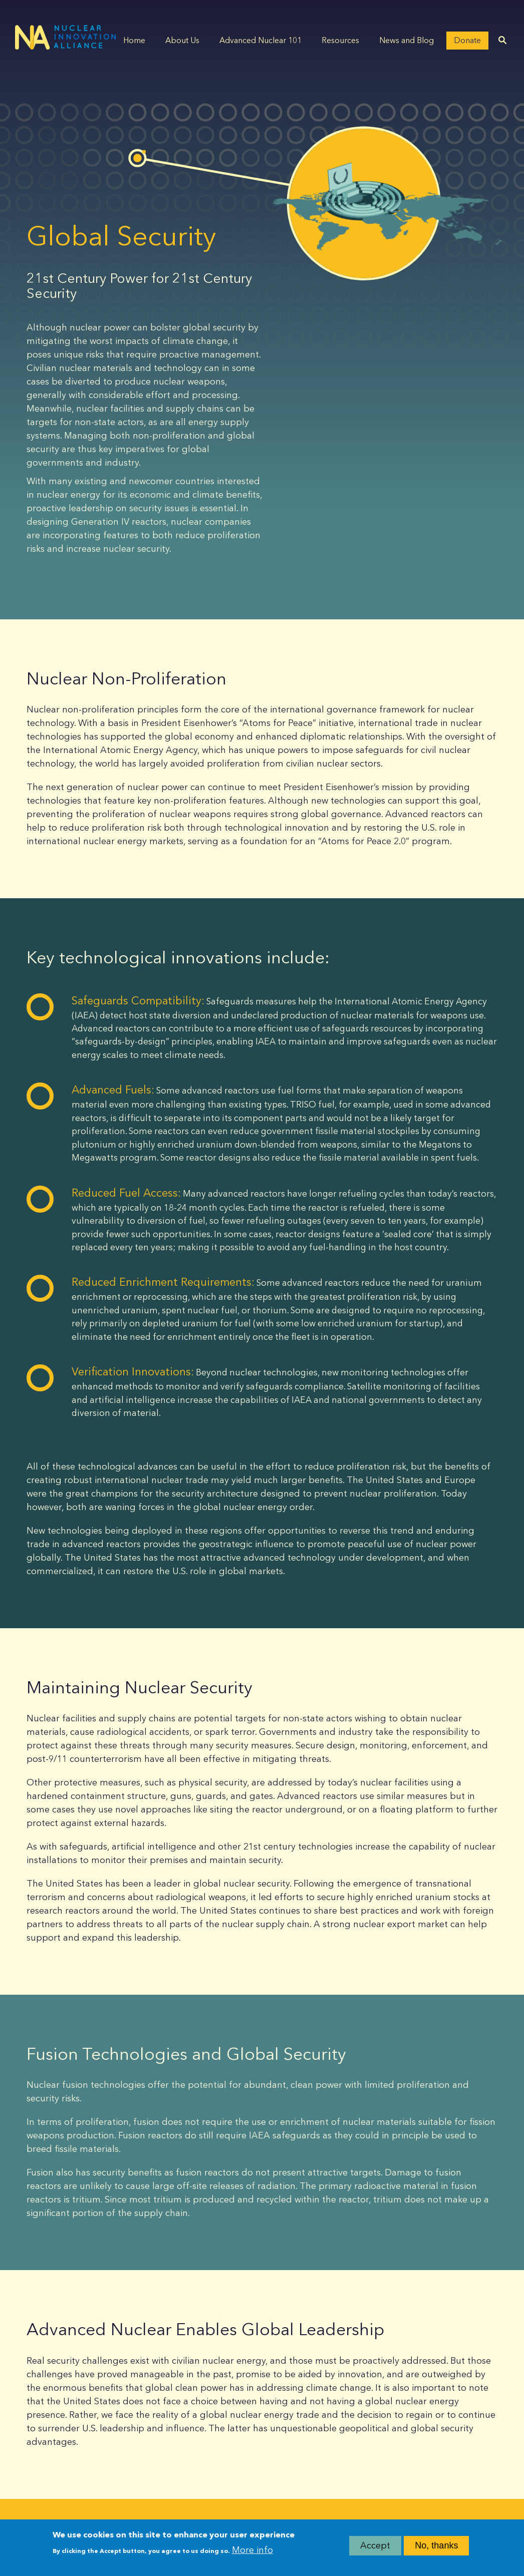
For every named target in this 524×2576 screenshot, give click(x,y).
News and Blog (406, 40)
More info (252, 2551)
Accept (375, 2546)
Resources (340, 40)
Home (134, 40)
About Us (182, 40)
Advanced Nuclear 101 (260, 40)
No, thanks (436, 2547)
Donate (467, 40)
